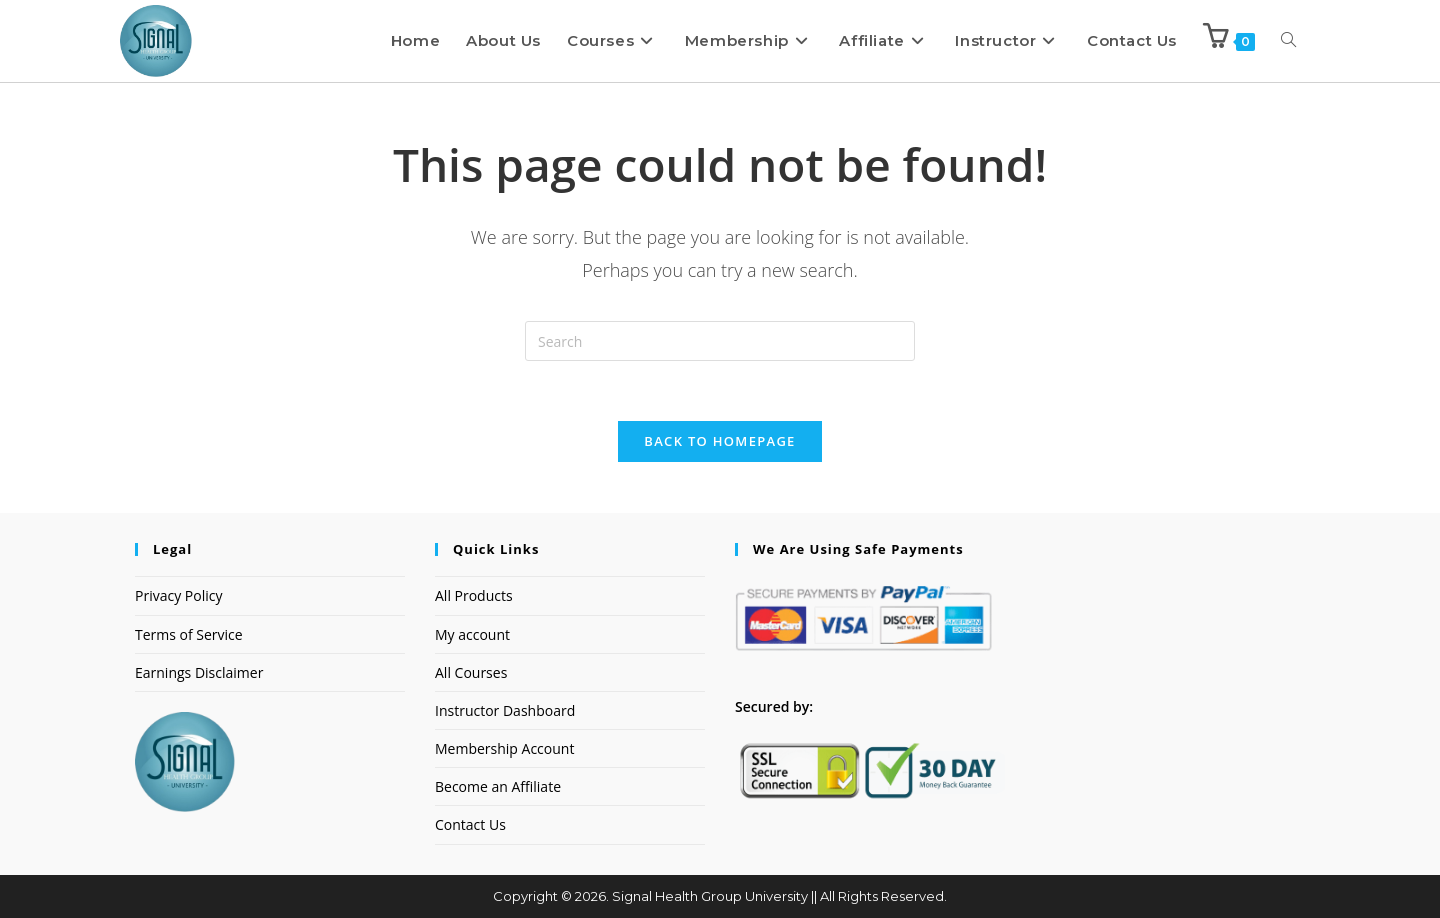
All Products (474, 596)
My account (472, 634)
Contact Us (470, 825)
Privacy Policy (178, 596)
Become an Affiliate (498, 787)
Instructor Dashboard (505, 711)
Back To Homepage (719, 442)
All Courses (471, 673)
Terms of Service (189, 634)
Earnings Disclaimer (199, 673)
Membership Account (504, 749)
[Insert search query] (720, 341)
